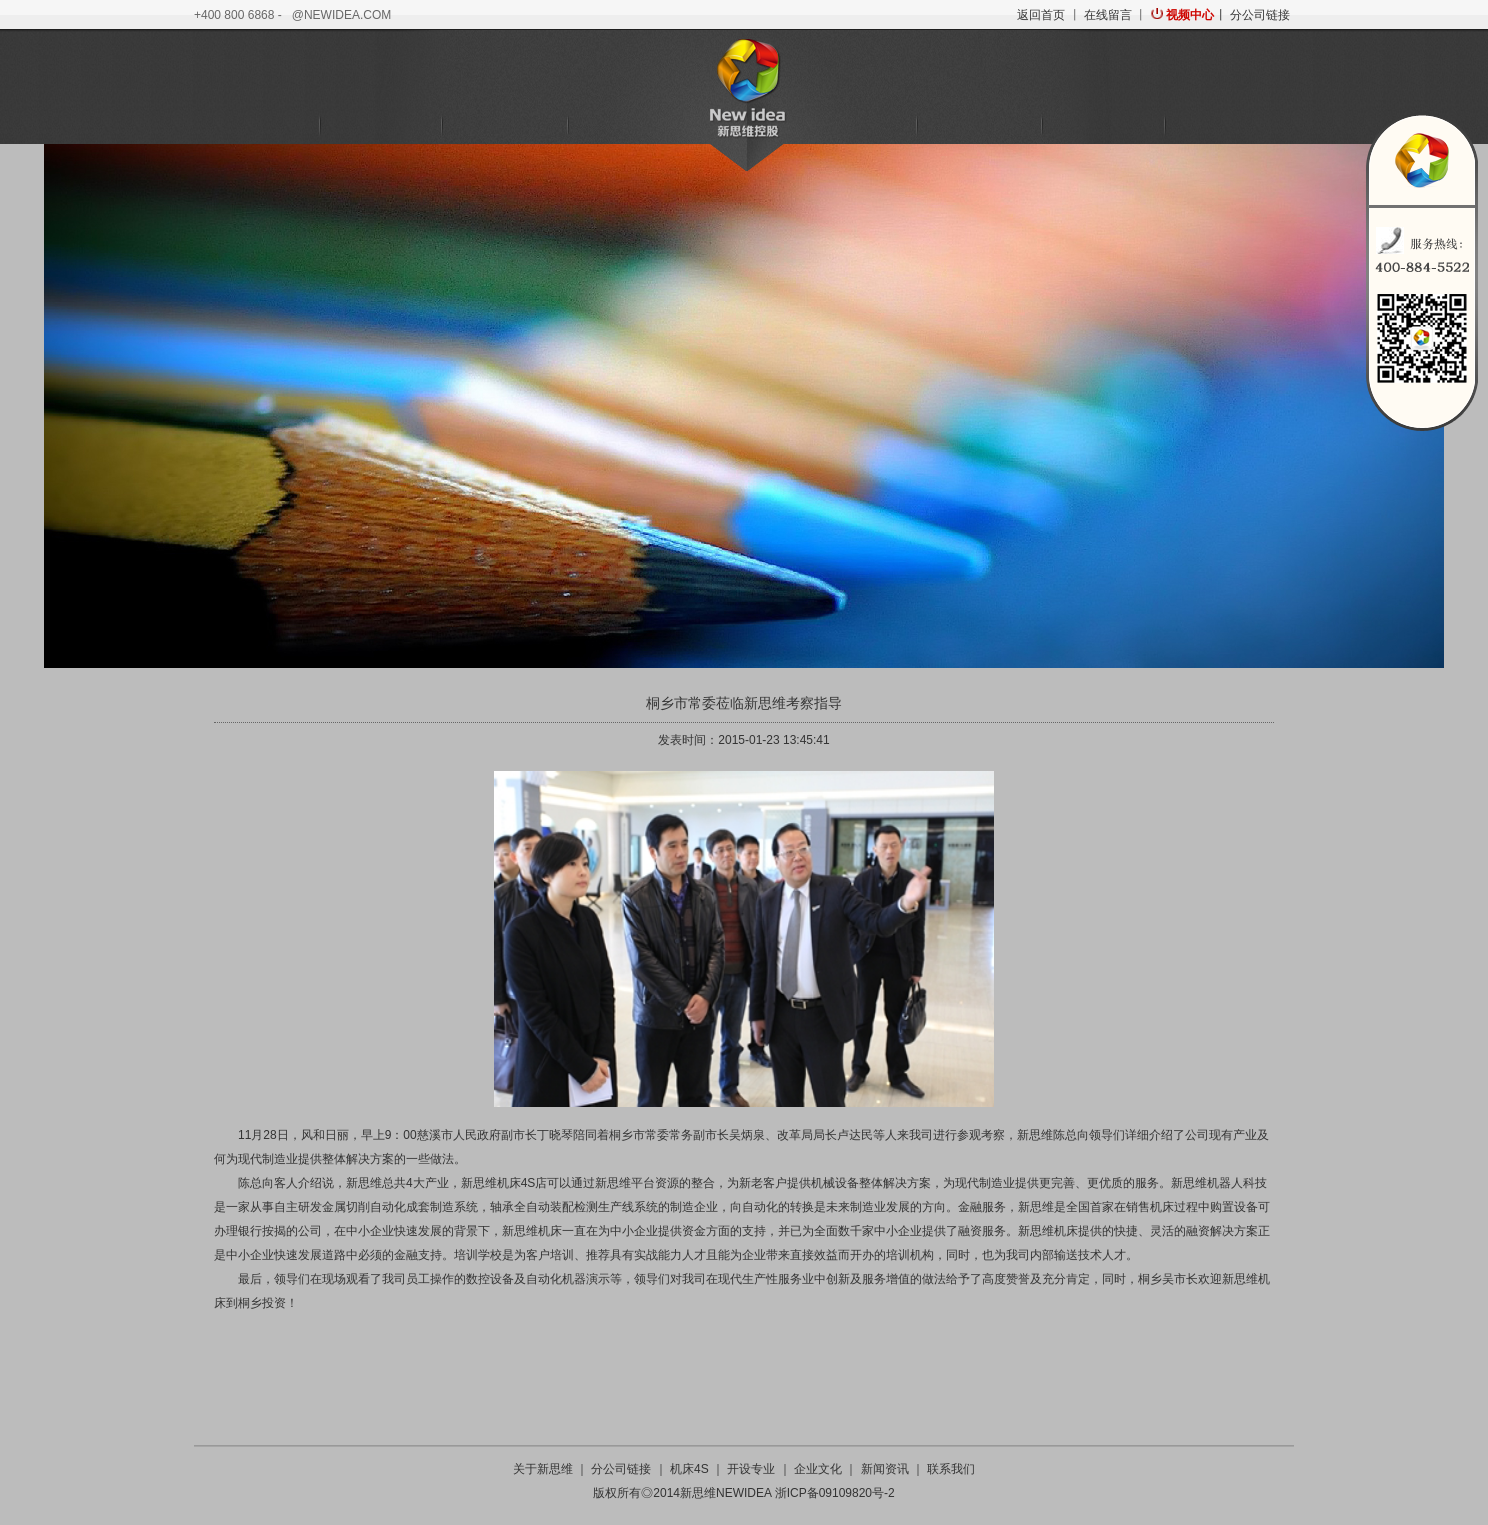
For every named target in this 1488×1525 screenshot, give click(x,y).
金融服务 (628, 126)
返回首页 (1041, 15)
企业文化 (979, 126)
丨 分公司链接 (1251, 15)
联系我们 (1227, 126)
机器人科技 (504, 126)
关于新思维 (256, 126)
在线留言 (1108, 15)
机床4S (380, 126)
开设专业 (751, 1469)
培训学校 (855, 126)
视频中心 (1190, 15)
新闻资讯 (1103, 126)
